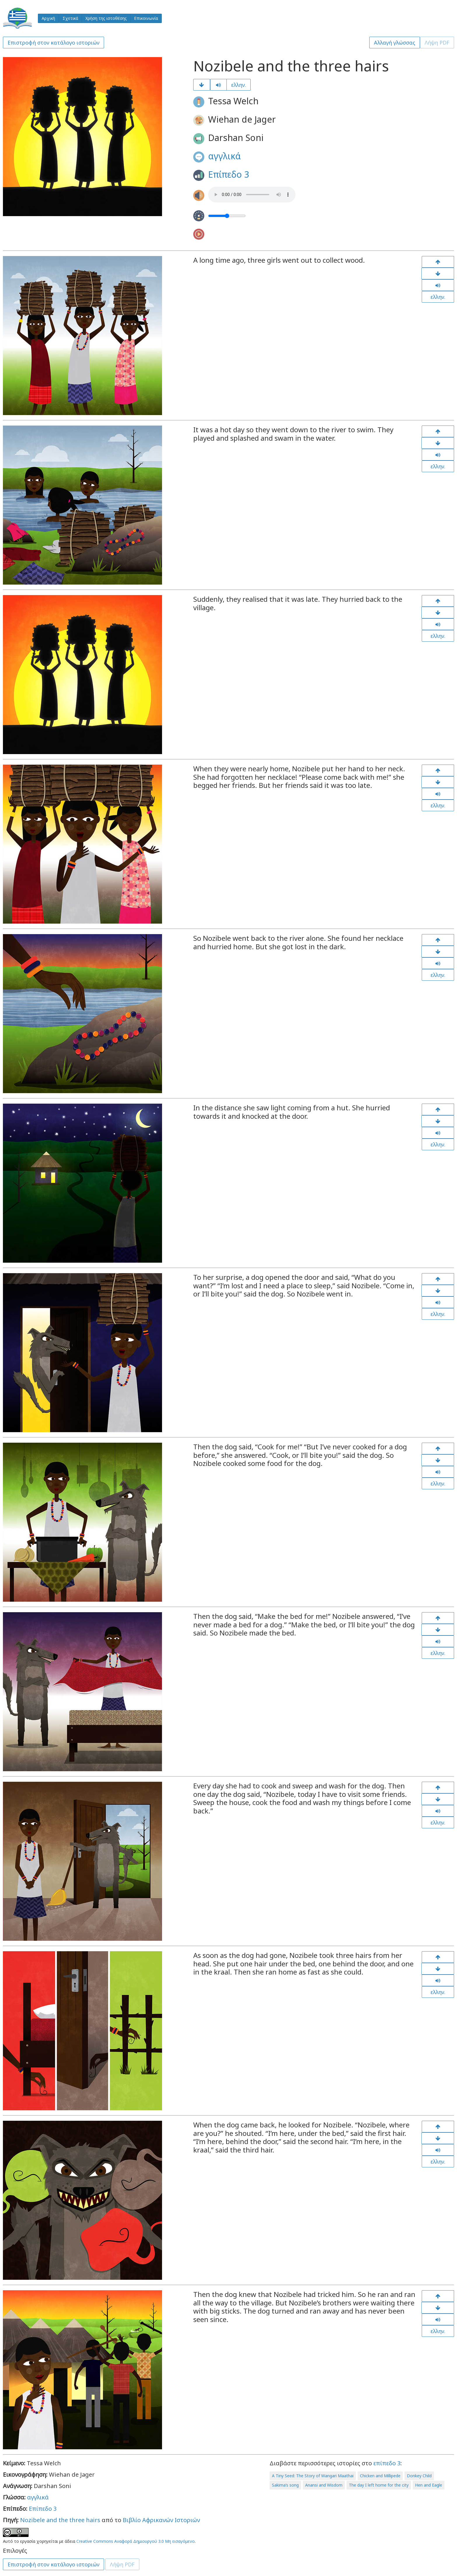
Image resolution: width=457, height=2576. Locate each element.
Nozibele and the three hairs (60, 2520)
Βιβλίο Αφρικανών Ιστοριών (161, 2520)
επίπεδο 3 (386, 2463)
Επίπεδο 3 (228, 174)
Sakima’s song (285, 2485)
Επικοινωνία (146, 18)
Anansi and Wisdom (323, 2485)
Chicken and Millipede (380, 2475)
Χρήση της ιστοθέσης (106, 18)
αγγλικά (224, 156)
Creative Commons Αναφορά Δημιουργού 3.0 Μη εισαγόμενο (135, 2541)
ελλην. (238, 84)
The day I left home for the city (379, 2485)
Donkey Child (419, 2475)
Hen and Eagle (428, 2485)
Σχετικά (70, 18)
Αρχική (48, 18)
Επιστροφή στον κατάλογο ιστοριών (53, 42)
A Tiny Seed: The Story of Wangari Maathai (313, 2475)
